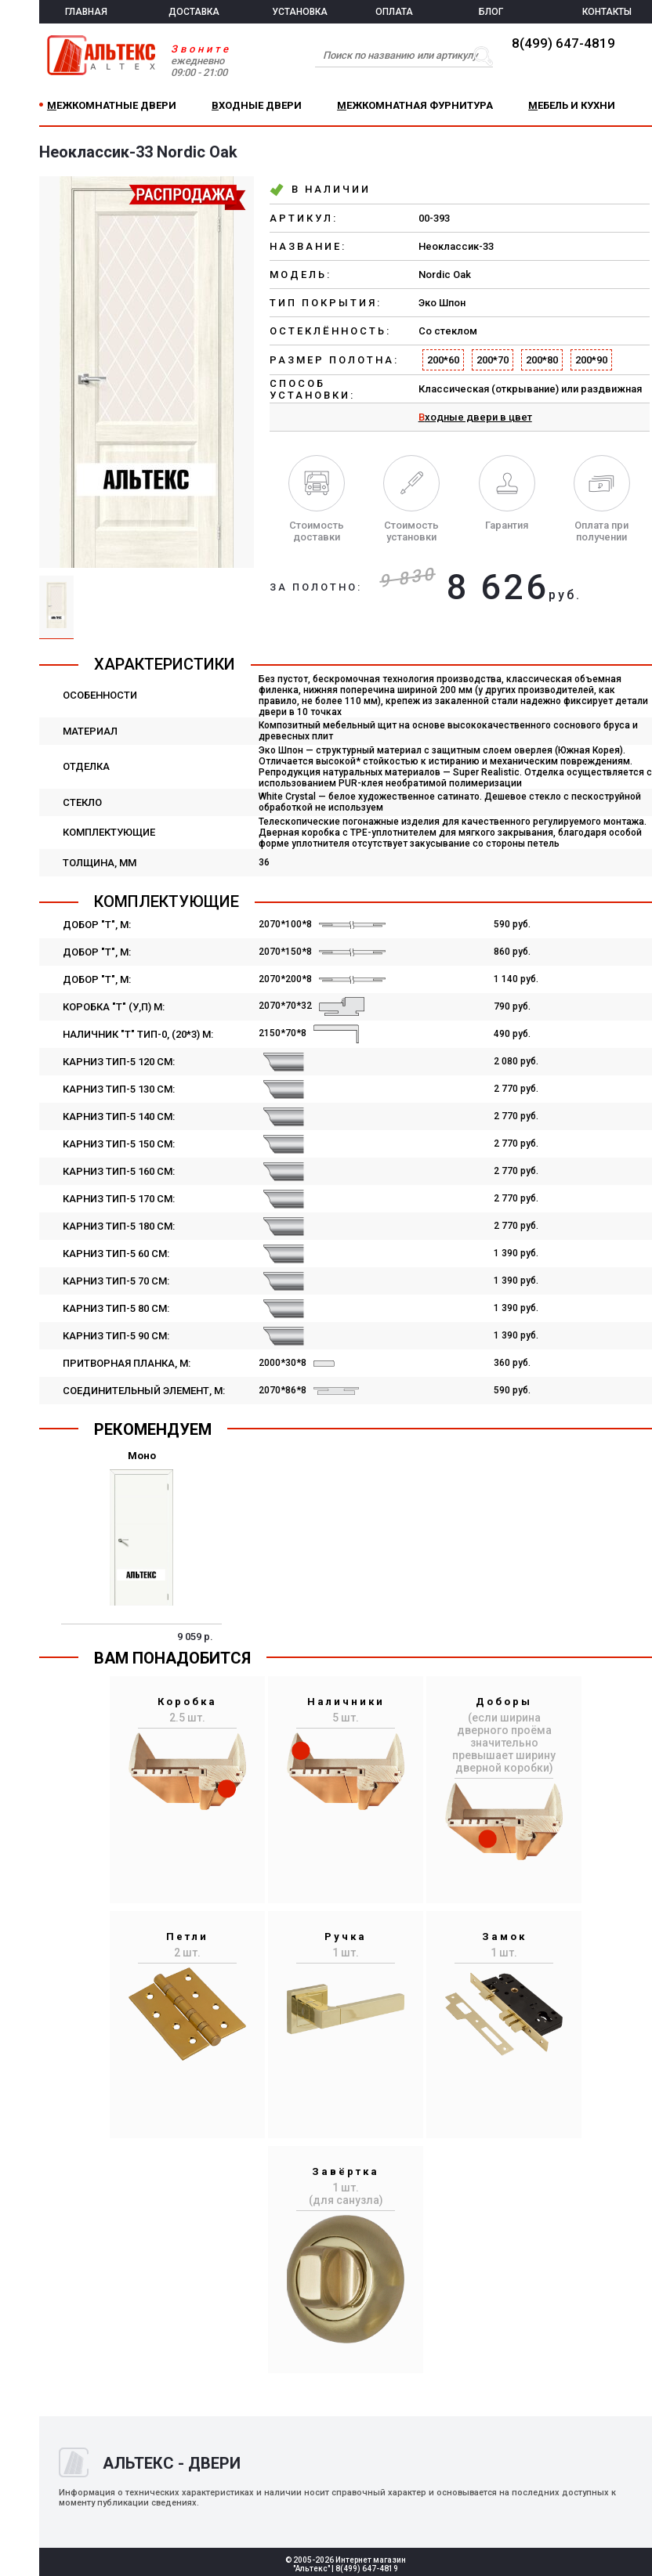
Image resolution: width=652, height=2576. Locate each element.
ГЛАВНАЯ (86, 11)
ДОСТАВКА (193, 11)
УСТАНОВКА (300, 11)
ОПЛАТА (394, 11)
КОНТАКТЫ (607, 11)
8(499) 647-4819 (563, 43)
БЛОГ (491, 11)
